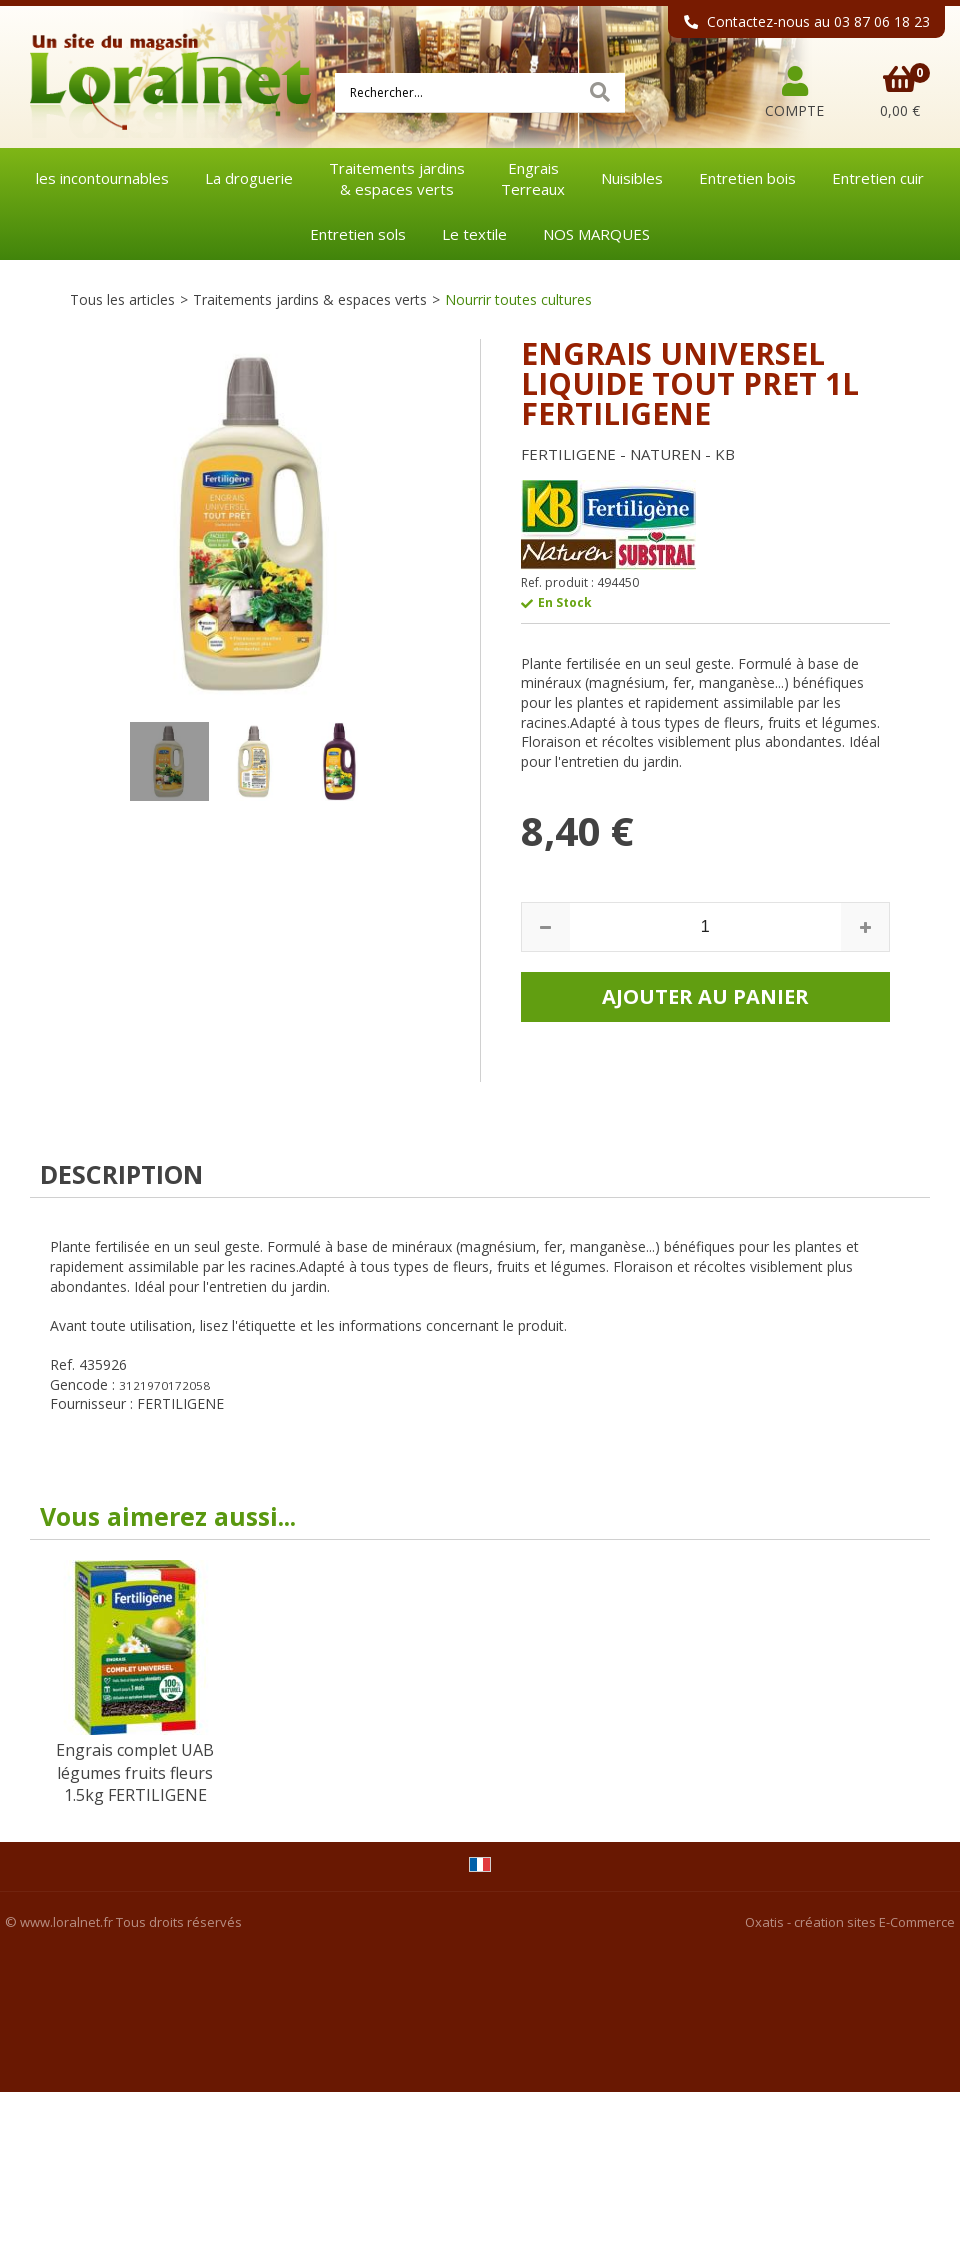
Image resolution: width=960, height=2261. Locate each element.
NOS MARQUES (596, 234)
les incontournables (102, 178)
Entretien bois (747, 178)
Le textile (474, 234)
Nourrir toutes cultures (518, 299)
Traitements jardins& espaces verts (397, 178)
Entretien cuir (878, 178)
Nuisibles (632, 178)
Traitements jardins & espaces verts (310, 299)
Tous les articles (122, 299)
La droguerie (249, 178)
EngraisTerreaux (533, 178)
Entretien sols (358, 234)
